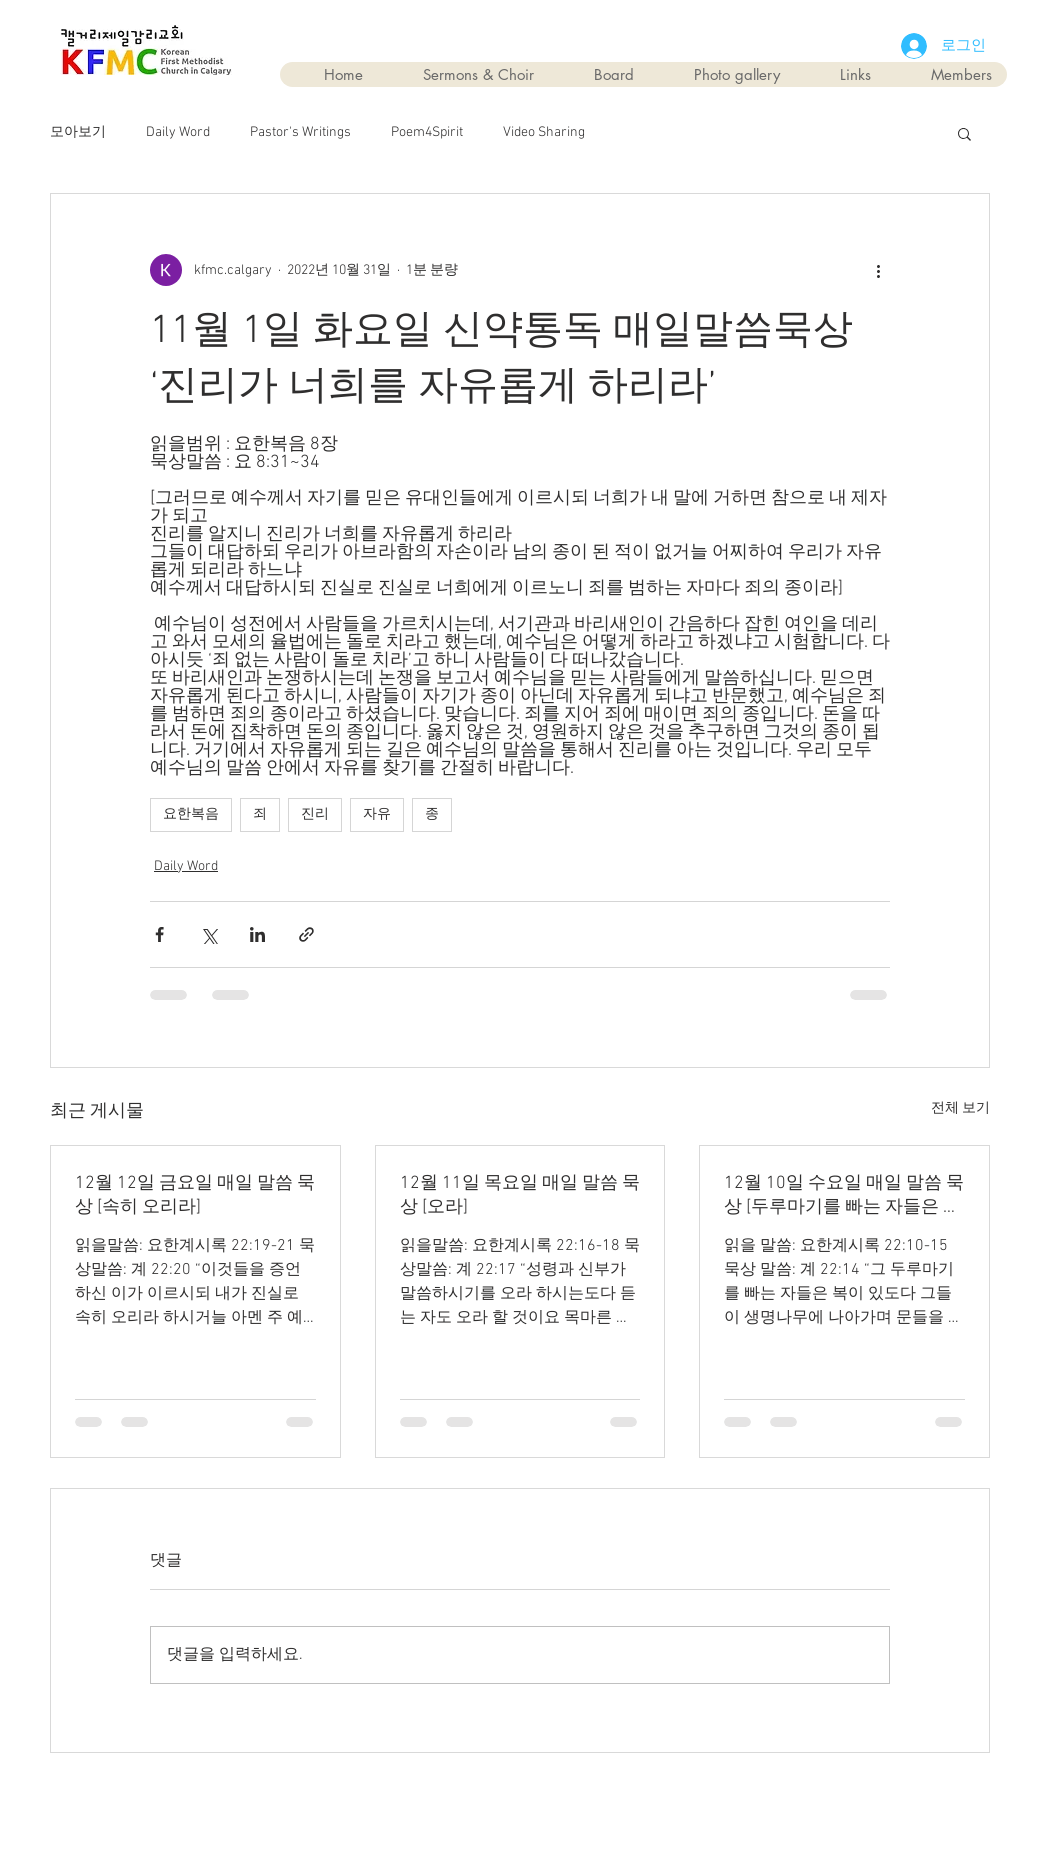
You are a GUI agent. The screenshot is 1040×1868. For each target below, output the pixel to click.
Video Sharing (544, 132)
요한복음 (191, 814)
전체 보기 (960, 1108)
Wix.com (633, 1799)
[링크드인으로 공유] (257, 934)
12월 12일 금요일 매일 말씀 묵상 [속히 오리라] (195, 1195)
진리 (315, 814)
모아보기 (78, 132)
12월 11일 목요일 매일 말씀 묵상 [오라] (520, 1195)
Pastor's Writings (300, 132)
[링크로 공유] (306, 934)
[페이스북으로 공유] (159, 934)
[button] (964, 133)
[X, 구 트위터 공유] (208, 934)
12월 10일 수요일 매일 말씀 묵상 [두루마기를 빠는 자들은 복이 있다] (844, 1195)
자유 (377, 814)
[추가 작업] (878, 270)
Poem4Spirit (427, 132)
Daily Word (178, 132)
